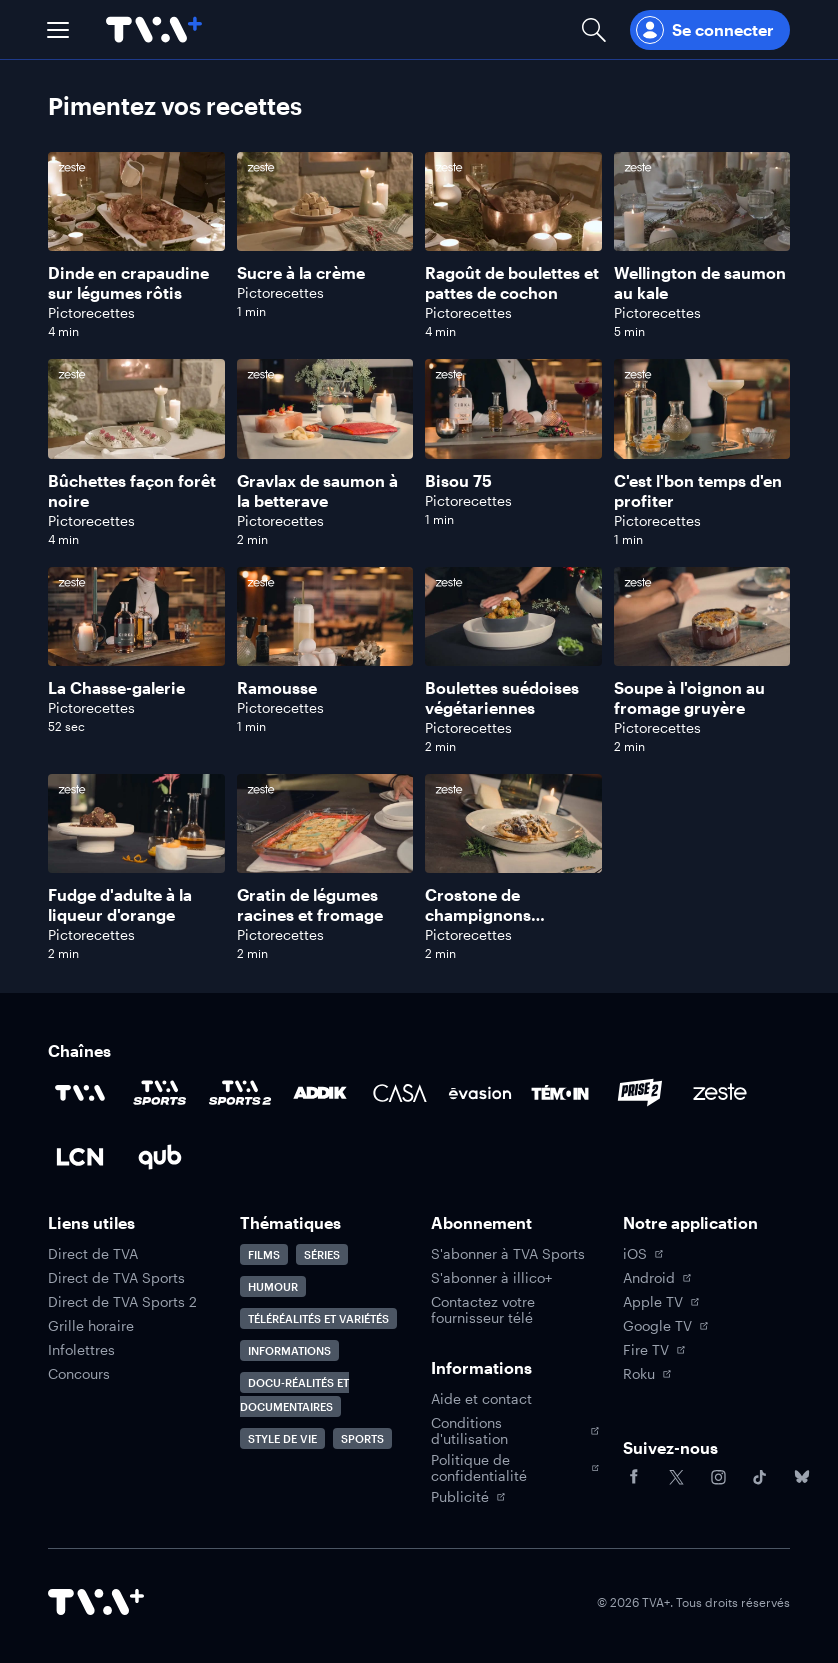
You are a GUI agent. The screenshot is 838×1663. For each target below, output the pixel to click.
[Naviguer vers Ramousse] (325, 660)
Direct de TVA (93, 1254)
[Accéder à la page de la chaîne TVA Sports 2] (240, 1093)
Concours (79, 1374)
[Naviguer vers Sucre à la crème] (325, 245)
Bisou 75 (458, 480)
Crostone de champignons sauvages (478, 914)
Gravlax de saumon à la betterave (317, 490)
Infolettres (81, 1350)
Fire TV (654, 1350)
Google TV (665, 1326)
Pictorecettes (91, 312)
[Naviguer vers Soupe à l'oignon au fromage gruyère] (702, 660)
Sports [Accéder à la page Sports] (362, 1438)
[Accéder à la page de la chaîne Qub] (160, 1157)
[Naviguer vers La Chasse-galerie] (136, 660)
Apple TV (661, 1302)
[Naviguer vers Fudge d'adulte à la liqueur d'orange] (136, 867)
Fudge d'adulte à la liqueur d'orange (120, 904)
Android (657, 1278)
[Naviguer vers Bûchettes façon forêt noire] (136, 452)
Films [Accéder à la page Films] (264, 1254)
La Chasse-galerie (116, 687)
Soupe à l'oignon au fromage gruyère (689, 697)
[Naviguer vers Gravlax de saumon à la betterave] (325, 452)
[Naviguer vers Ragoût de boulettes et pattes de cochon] (513, 245)
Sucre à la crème (301, 272)
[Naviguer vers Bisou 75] (513, 452)
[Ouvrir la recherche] (594, 29)
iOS (643, 1254)
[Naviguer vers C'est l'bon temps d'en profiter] (702, 452)
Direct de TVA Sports (116, 1278)
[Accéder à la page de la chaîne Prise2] (640, 1093)
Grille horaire (91, 1326)
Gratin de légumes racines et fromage (310, 904)
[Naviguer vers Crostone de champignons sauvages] (513, 867)
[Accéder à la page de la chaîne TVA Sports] (160, 1093)
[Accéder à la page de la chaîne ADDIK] (320, 1093)
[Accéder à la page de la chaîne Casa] (400, 1093)
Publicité (468, 1497)
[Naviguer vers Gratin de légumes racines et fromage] (325, 867)
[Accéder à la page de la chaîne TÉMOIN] (560, 1093)
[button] (58, 30)
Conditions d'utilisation (515, 1431)
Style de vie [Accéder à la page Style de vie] (282, 1438)
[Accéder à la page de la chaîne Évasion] (480, 1093)
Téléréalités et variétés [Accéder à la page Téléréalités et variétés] (318, 1318)
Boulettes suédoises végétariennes (502, 697)
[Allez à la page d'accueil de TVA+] (154, 29)
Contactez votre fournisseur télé (483, 1310)
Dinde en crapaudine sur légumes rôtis (128, 282)
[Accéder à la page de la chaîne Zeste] (720, 1093)
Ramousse (277, 687)
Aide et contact (481, 1399)
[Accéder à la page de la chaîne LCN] (80, 1157)
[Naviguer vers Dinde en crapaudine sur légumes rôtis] (136, 245)
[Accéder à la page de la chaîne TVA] (80, 1093)
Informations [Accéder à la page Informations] (289, 1350)
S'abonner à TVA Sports (508, 1254)
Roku (647, 1374)
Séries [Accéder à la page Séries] (322, 1254)
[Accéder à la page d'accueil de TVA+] (96, 1602)
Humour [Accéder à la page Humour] (273, 1286)
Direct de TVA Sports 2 (122, 1302)
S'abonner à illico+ (491, 1278)
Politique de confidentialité (515, 1468)
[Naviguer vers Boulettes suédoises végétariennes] (513, 660)
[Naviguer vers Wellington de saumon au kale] (702, 245)
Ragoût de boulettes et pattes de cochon (512, 282)
